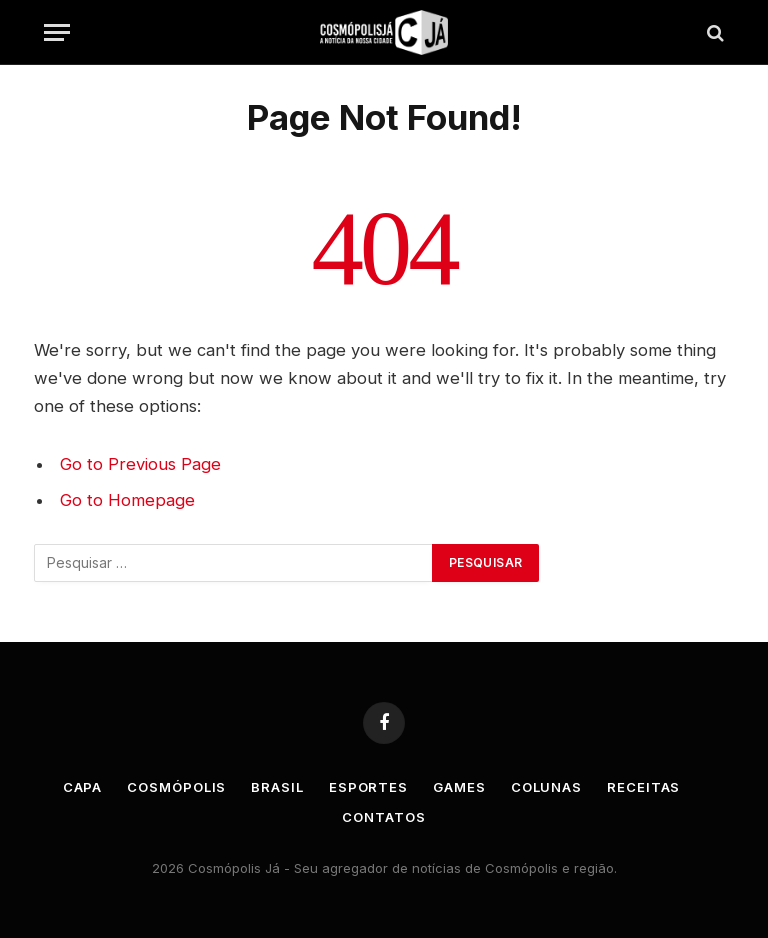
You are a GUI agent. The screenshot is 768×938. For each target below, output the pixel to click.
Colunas (546, 787)
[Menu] (57, 32)
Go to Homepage (127, 500)
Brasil (277, 787)
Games (459, 787)
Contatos (383, 817)
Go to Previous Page (140, 464)
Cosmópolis (176, 787)
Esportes (368, 787)
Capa (83, 787)
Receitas (643, 787)
